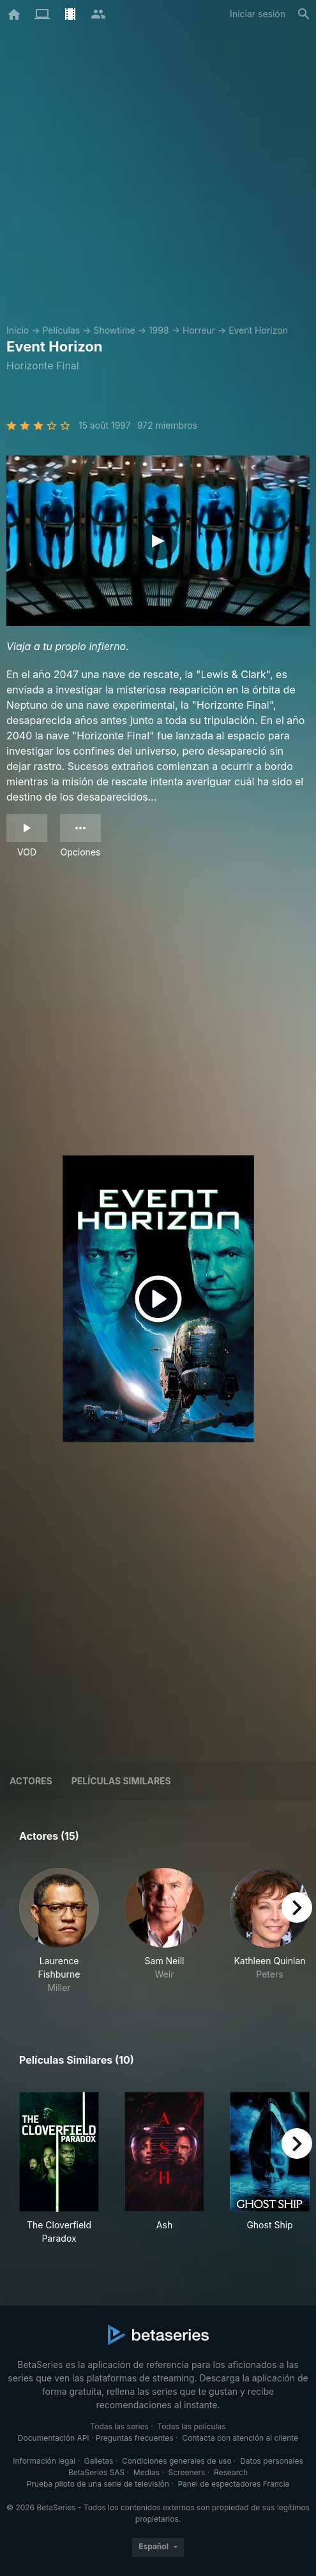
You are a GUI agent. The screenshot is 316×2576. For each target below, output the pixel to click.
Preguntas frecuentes (135, 2438)
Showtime (114, 330)
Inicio (17, 330)
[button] (59, 1931)
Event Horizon (258, 330)
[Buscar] (304, 14)
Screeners (187, 2472)
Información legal (44, 2461)
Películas (61, 330)
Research (231, 2472)
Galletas (99, 2461)
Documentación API (53, 2438)
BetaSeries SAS (96, 2472)
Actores (31, 1780)
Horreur (199, 330)
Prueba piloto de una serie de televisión (98, 2484)
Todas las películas (191, 2426)
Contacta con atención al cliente (240, 2438)
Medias (146, 2472)
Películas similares (121, 1780)
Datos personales (271, 2461)
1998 (159, 330)
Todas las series (119, 2426)
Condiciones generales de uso (177, 2461)
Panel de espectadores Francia (233, 2484)
